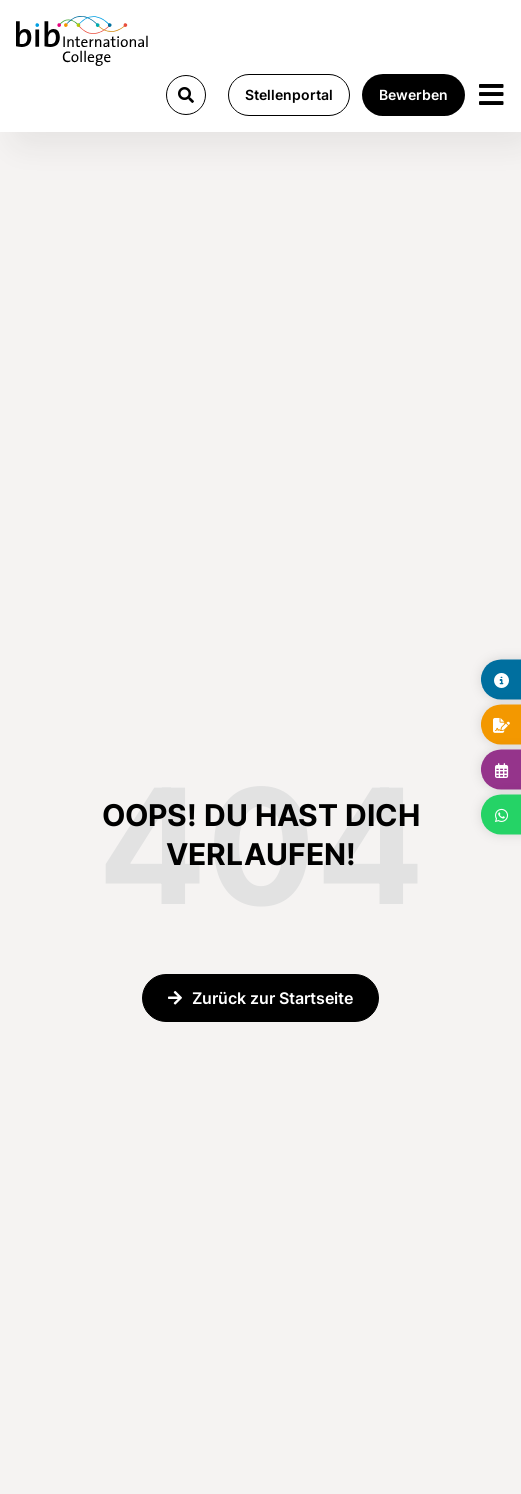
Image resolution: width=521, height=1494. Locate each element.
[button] (186, 95)
